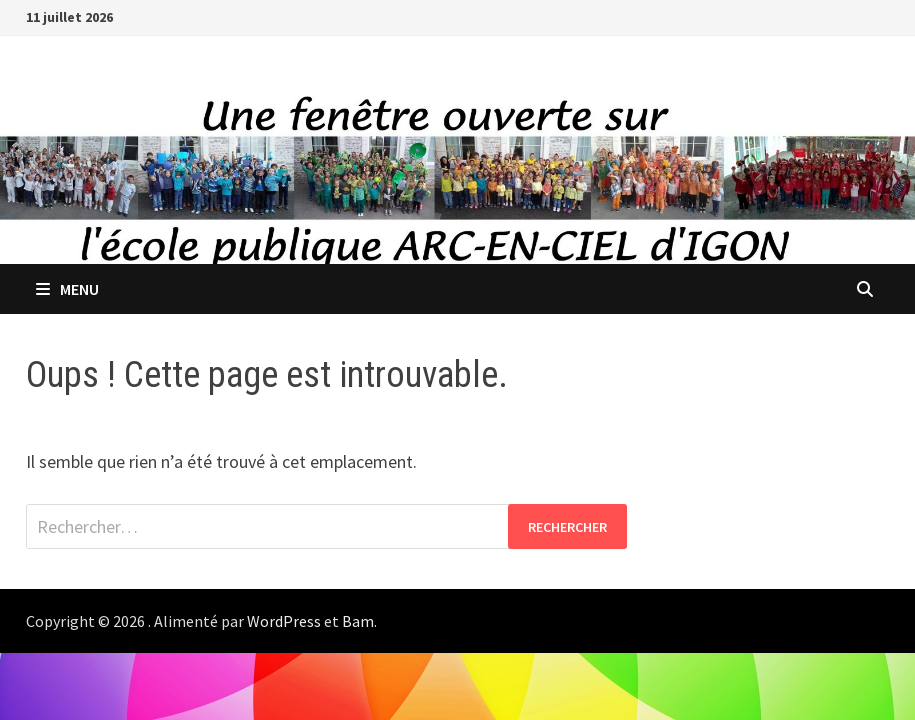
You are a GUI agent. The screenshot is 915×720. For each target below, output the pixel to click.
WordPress (284, 621)
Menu (67, 289)
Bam (358, 621)
